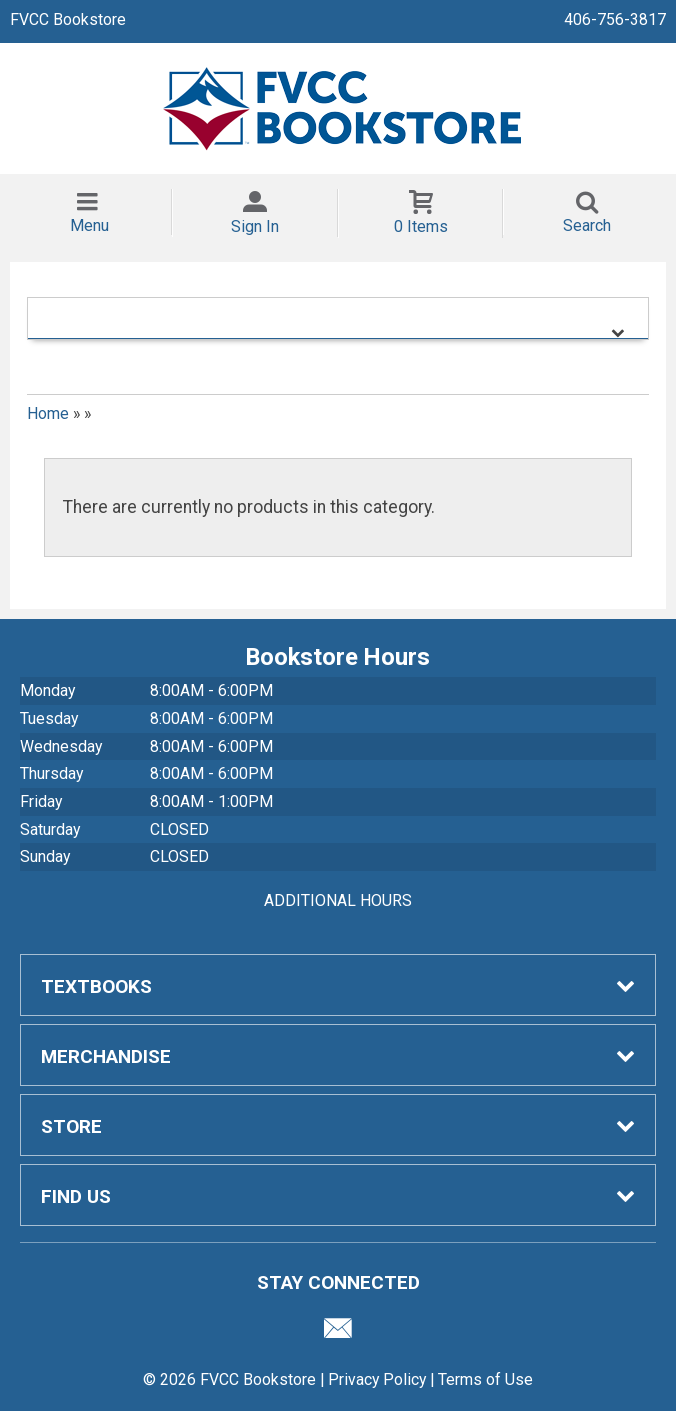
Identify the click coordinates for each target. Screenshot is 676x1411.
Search (587, 225)
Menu (89, 225)
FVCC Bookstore (68, 19)
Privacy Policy (377, 1379)
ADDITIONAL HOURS (338, 900)
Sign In (255, 226)
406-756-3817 (615, 19)
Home (48, 413)
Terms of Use (485, 1379)
